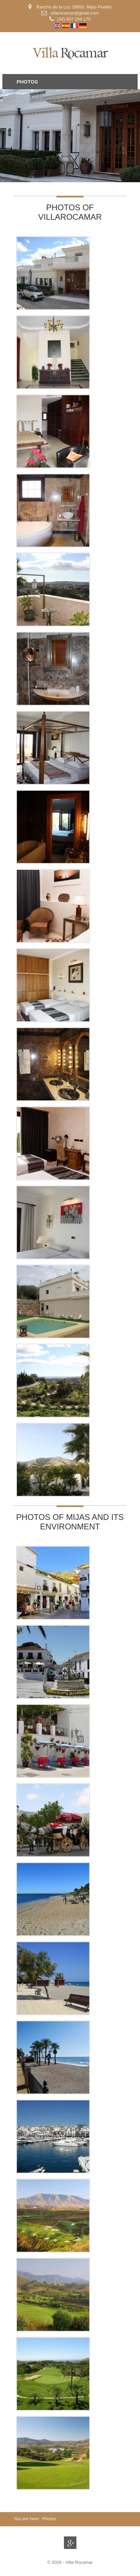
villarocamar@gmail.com (74, 13)
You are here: (27, 2518)
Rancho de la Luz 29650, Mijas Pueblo (73, 6)
